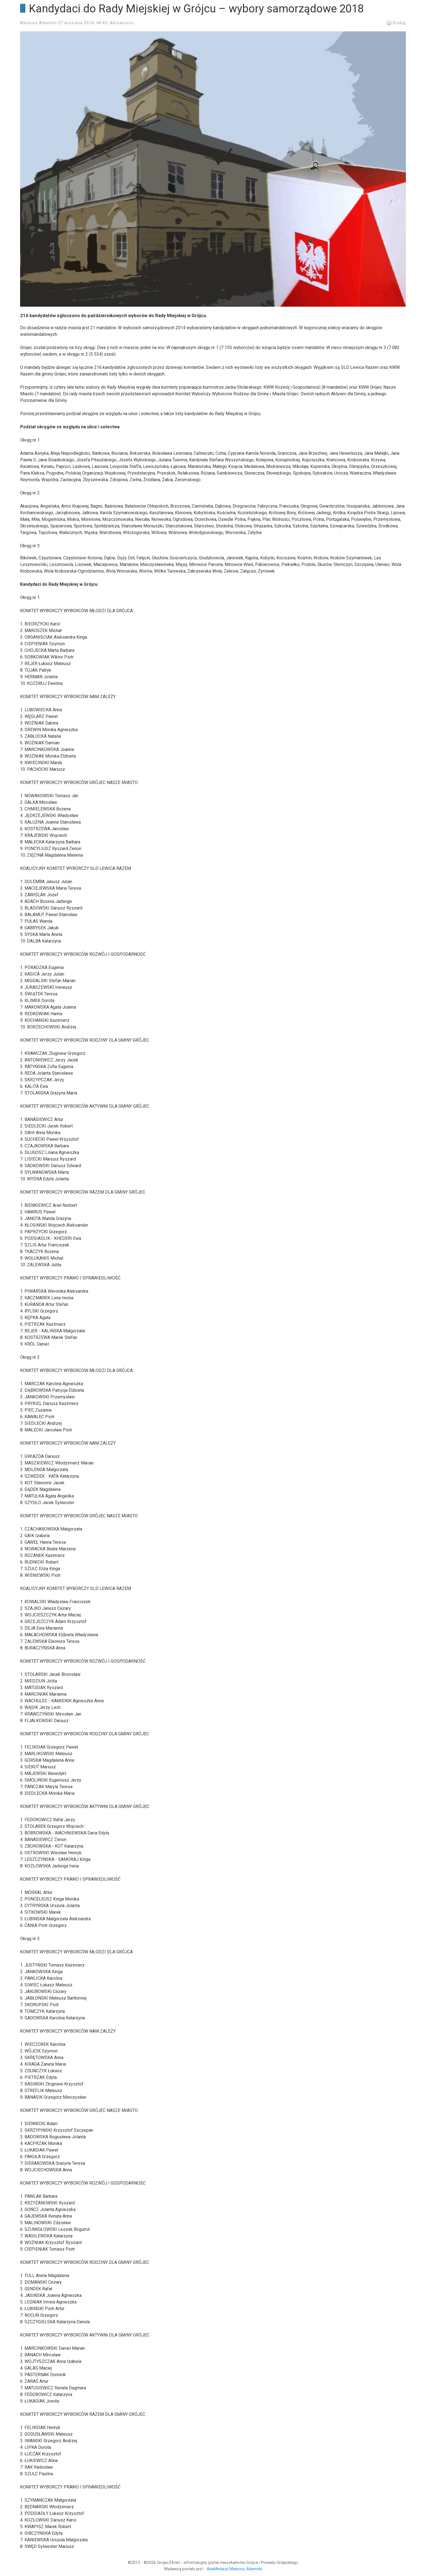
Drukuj (396, 23)
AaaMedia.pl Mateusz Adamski (234, 2568)
